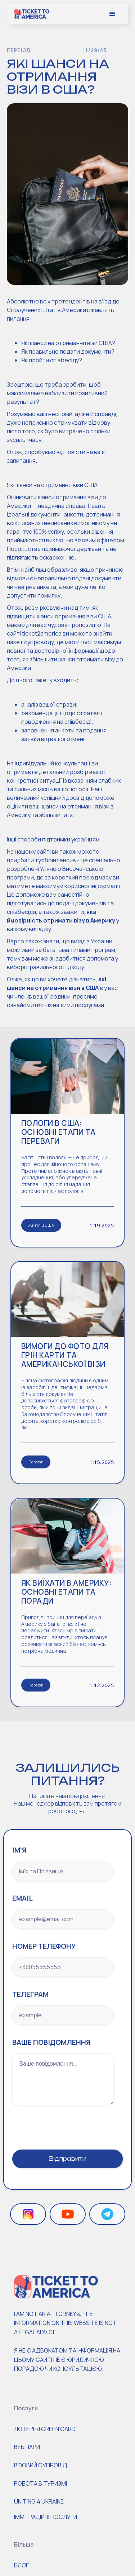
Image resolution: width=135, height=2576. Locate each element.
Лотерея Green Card (45, 2429)
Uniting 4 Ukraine (39, 2501)
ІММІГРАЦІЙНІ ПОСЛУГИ (45, 2517)
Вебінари (27, 2447)
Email (22, 1898)
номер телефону (44, 1946)
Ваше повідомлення (51, 2042)
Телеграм (30, 1994)
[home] (31, 14)
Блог (21, 2565)
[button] (112, 14)
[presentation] (67, 2123)
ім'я (19, 1850)
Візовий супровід (40, 2465)
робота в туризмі (40, 2483)
